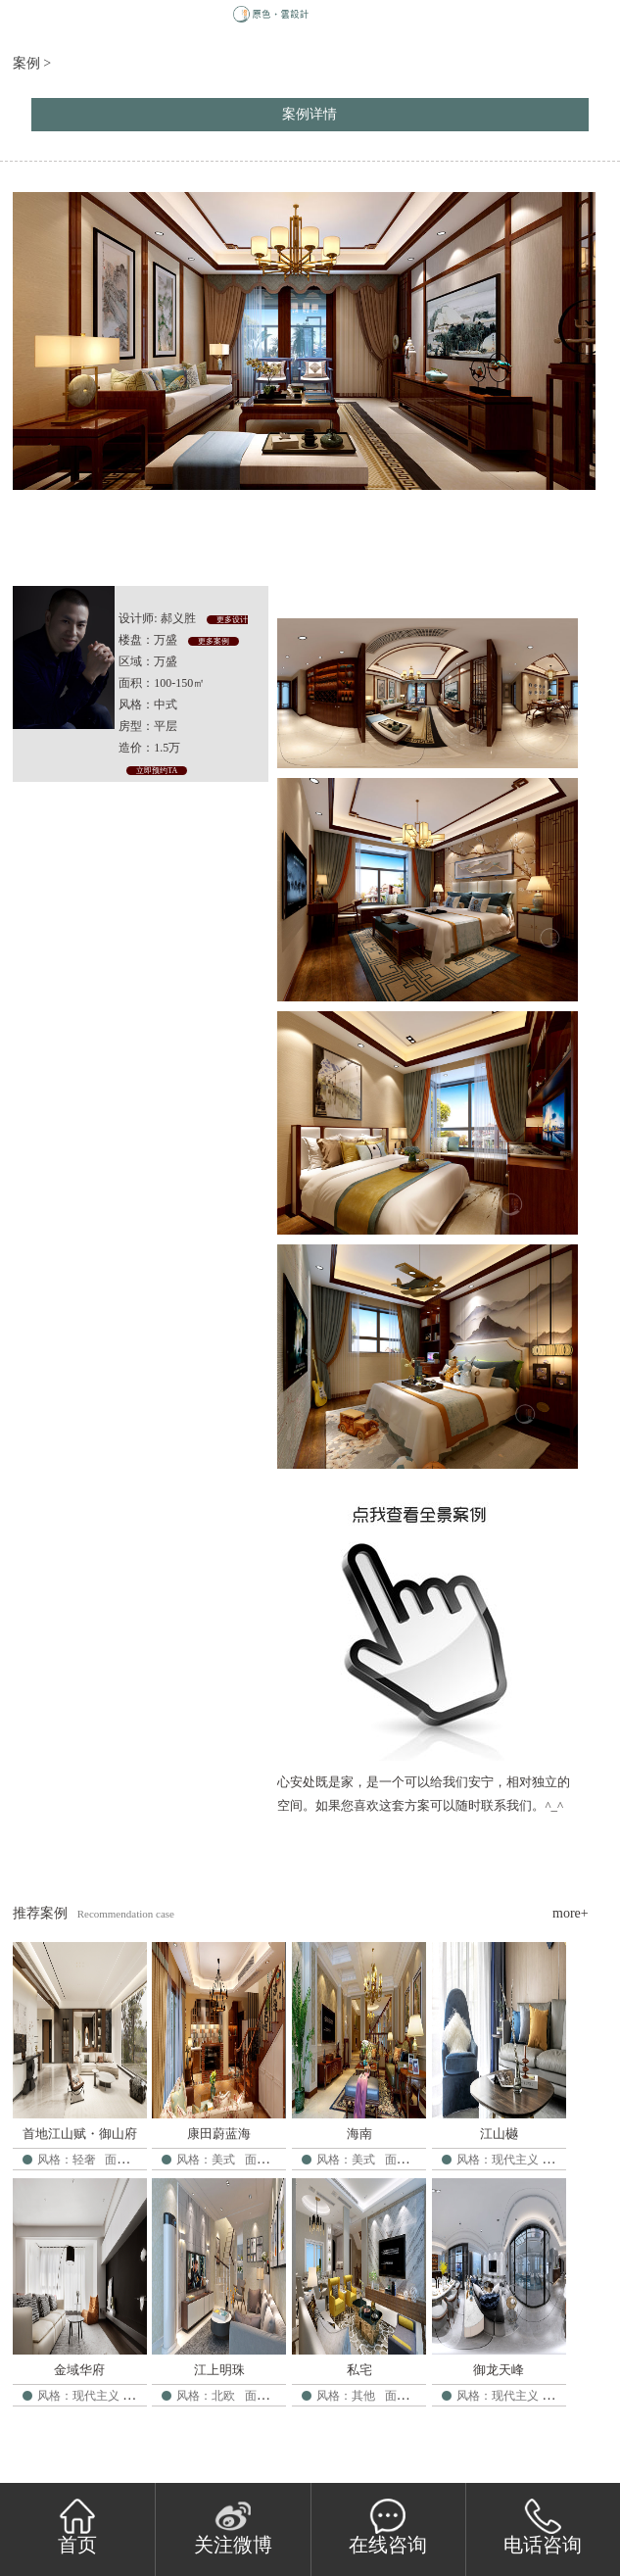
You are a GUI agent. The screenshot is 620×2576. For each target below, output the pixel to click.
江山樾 (499, 2133)
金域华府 (79, 2369)
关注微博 (233, 2527)
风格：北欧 (205, 2396)
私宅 (359, 2369)
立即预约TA (156, 770)
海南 (359, 2133)
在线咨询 (388, 2527)
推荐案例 (40, 1913)
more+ (570, 1913)
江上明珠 (219, 2369)
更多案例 (213, 641)
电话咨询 (542, 2527)
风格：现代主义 (497, 2159)
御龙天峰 (498, 2369)
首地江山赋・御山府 (80, 2133)
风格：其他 (345, 2396)
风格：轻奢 (66, 2159)
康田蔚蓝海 (219, 2133)
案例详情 (309, 114)
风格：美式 (205, 2159)
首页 (77, 2527)
